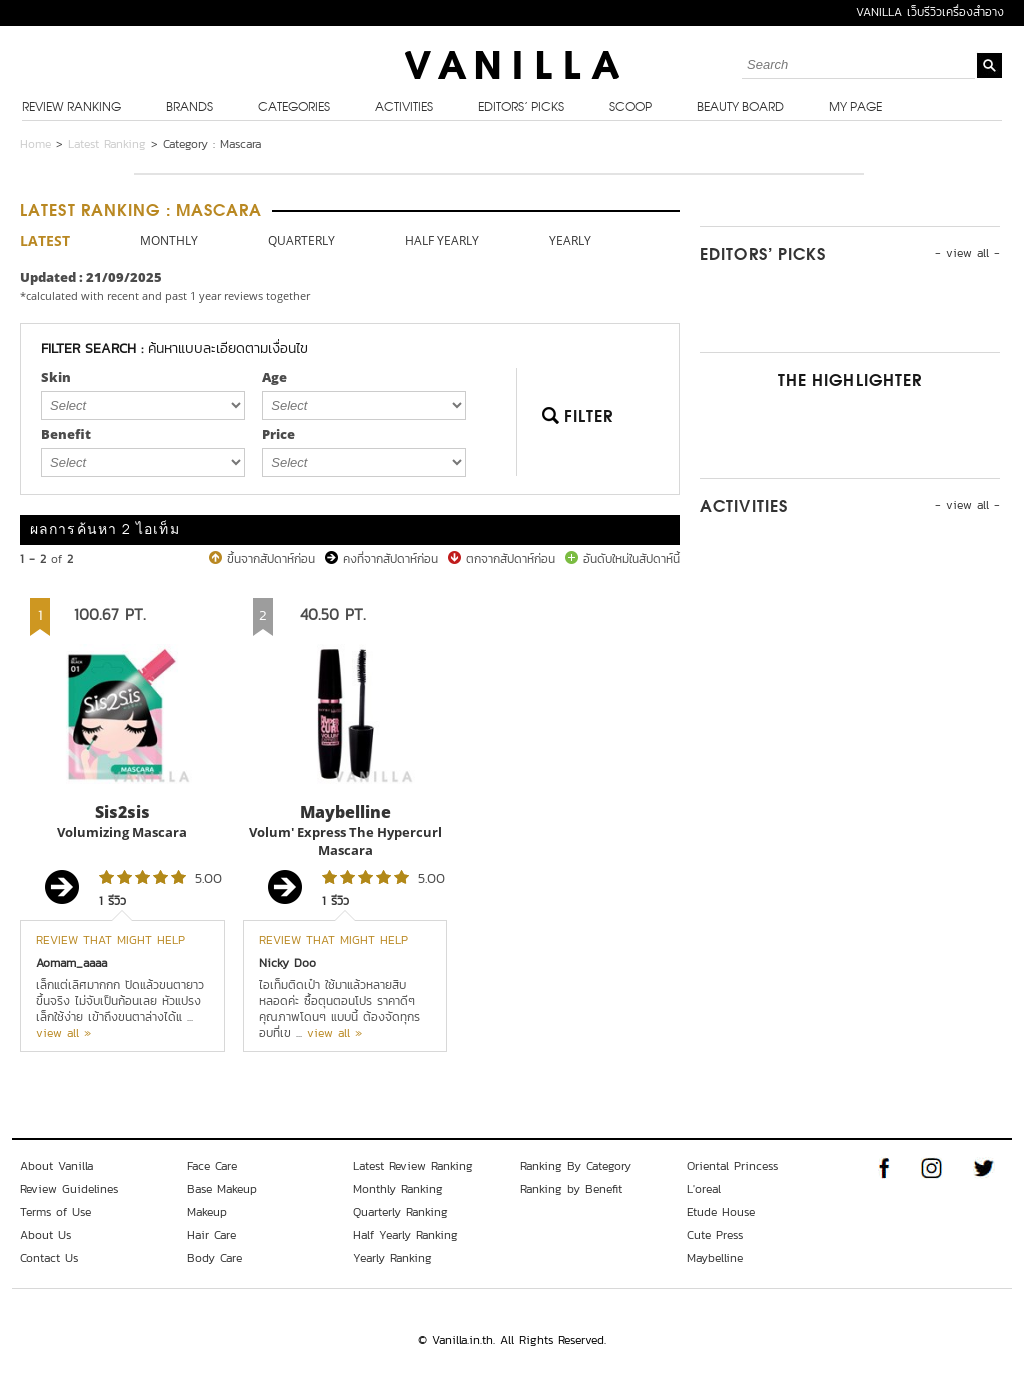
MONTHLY (169, 240)
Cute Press (715, 1235)
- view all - (967, 253)
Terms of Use (55, 1212)
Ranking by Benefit (571, 1189)
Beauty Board (740, 108)
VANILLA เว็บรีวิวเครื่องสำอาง (930, 12)
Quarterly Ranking (400, 1212)
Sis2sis (122, 812)
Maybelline (345, 812)
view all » (63, 1033)
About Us (45, 1235)
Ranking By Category (575, 1166)
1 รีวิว (112, 901)
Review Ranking (71, 108)
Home (35, 144)
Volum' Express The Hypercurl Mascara (345, 841)
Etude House (721, 1212)
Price (278, 434)
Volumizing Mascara (122, 832)
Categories (294, 108)
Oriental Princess (732, 1166)
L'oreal (704, 1189)
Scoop (630, 108)
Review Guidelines (69, 1189)
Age (274, 377)
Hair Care (211, 1235)
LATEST (45, 240)
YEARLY (570, 240)
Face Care (212, 1166)
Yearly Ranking (392, 1258)
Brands (189, 108)
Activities (404, 108)
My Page (855, 108)
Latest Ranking (107, 144)
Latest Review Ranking (413, 1166)
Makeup (207, 1212)
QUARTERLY (301, 240)
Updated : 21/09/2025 (91, 277)
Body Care (214, 1258)
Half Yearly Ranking (405, 1235)
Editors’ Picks (521, 108)
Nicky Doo (287, 963)
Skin (56, 377)
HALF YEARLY (442, 240)
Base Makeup (222, 1189)
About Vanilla (56, 1166)
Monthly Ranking (398, 1189)
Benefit (66, 434)
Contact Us (49, 1258)
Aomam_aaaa (71, 963)
